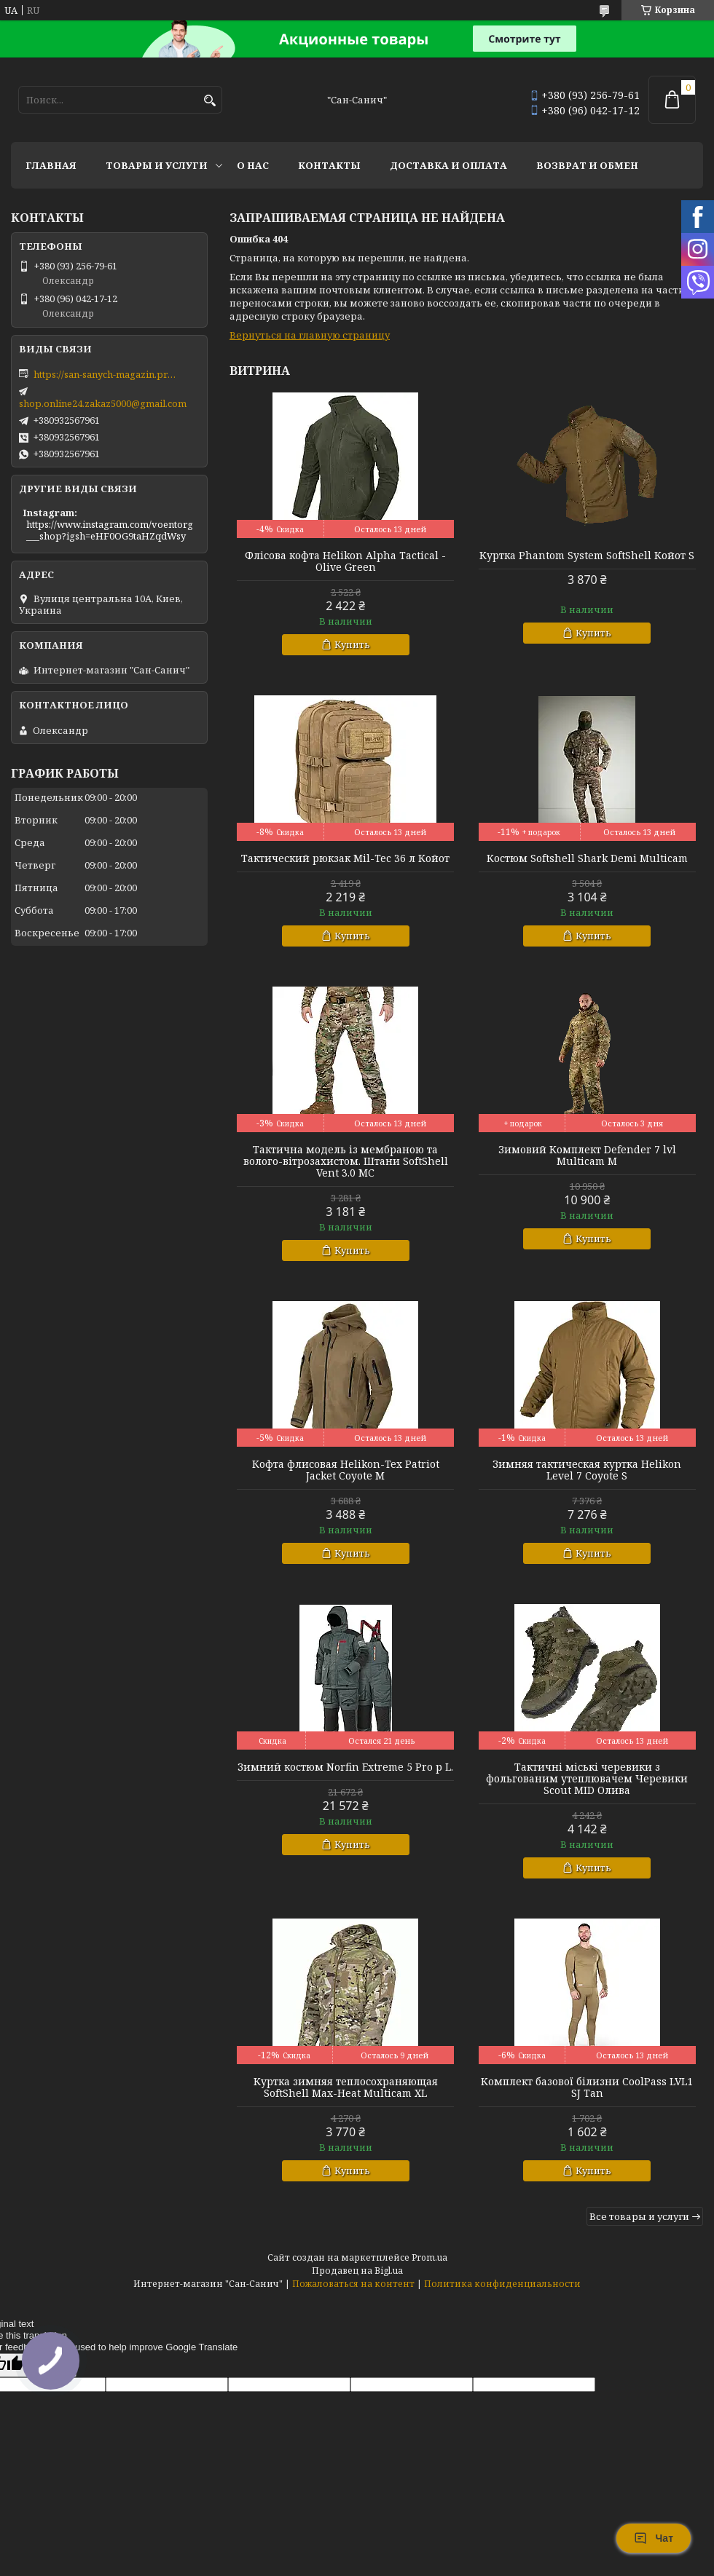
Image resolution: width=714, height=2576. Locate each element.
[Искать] (209, 101)
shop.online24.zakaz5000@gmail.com (103, 403)
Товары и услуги (157, 165)
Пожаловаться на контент (353, 2283)
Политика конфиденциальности (502, 2283)
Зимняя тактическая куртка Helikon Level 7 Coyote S (587, 1470)
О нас (253, 165)
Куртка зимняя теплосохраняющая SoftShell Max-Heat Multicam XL (346, 2087)
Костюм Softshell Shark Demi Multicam (587, 858)
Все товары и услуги (639, 2216)
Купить (352, 644)
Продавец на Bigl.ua (357, 2270)
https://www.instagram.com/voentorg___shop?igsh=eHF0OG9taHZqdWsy (109, 530)
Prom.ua (429, 2257)
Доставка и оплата (448, 165)
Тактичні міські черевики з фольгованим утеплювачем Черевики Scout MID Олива (587, 1778)
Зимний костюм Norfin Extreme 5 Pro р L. (345, 1767)
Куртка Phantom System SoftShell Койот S (586, 555)
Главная (51, 165)
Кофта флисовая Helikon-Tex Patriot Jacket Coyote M (345, 1470)
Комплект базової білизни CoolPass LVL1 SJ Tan (587, 2087)
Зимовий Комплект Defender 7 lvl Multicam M (587, 1155)
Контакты (329, 165)
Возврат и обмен (587, 165)
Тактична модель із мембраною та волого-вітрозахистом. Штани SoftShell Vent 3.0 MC (345, 1161)
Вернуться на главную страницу (310, 334)
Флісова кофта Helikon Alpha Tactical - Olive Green (345, 561)
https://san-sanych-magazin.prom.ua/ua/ (106, 374)
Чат (653, 2538)
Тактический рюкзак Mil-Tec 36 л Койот (345, 858)
